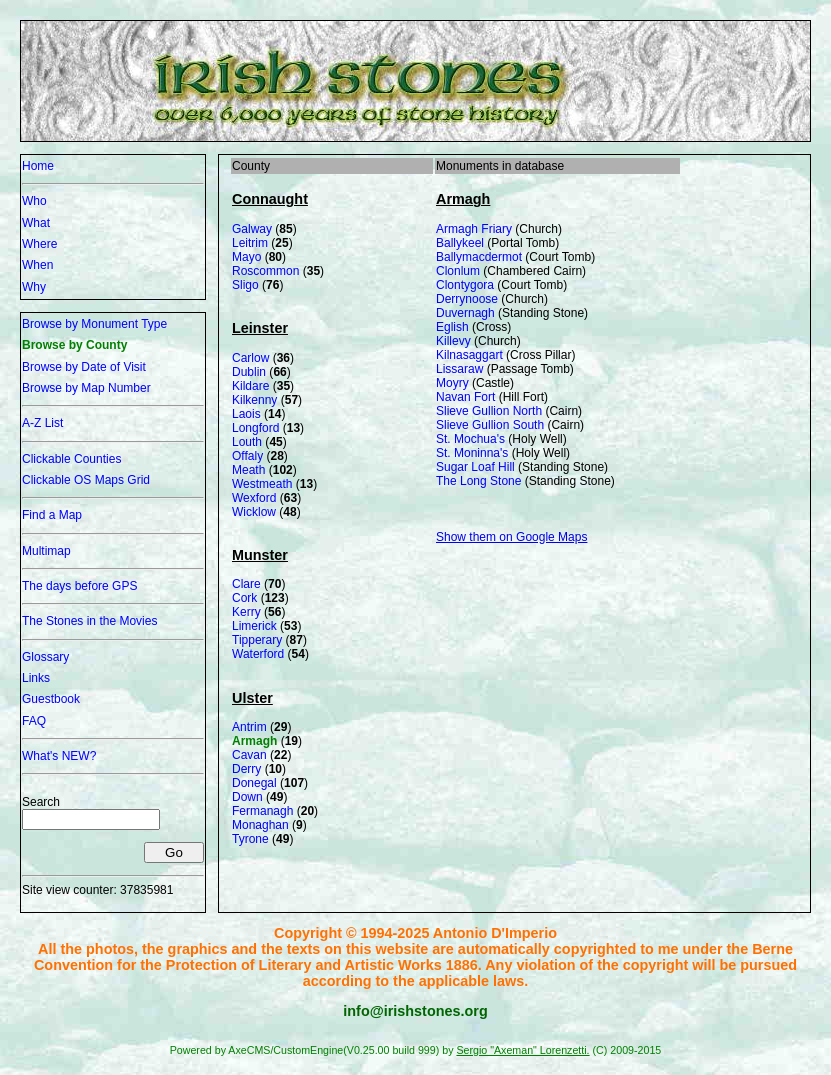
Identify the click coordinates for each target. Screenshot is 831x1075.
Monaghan (260, 825)
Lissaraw (459, 369)
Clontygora (465, 285)
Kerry (246, 612)
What (36, 223)
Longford (255, 428)
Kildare (250, 386)
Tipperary (257, 640)
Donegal (254, 783)
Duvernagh (465, 313)
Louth (247, 442)
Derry (246, 769)
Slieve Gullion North (489, 411)
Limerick (254, 626)
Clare (246, 584)
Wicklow (254, 512)
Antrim (249, 727)
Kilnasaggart (469, 355)
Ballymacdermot (479, 257)
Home (38, 166)
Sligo (245, 285)
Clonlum (458, 271)
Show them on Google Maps (511, 537)
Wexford (254, 498)
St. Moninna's (472, 453)
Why (34, 287)
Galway (252, 229)
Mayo (246, 257)
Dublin (249, 372)
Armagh (254, 741)
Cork (244, 598)
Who (34, 201)
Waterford (258, 654)
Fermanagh (262, 811)
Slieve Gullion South (490, 425)
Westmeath (262, 484)
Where (39, 244)
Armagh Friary (474, 229)
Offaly (247, 456)
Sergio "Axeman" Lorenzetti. (522, 1050)
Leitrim (250, 243)
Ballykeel (460, 243)
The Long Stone (478, 481)
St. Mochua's (470, 439)
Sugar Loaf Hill (475, 467)
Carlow (250, 358)
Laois (246, 414)
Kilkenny (254, 400)
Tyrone (250, 839)
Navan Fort (465, 397)
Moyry (452, 383)
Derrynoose (467, 299)
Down (247, 797)
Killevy (453, 341)
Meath (248, 470)
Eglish (452, 327)
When (37, 265)
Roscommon (265, 271)
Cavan (249, 755)
